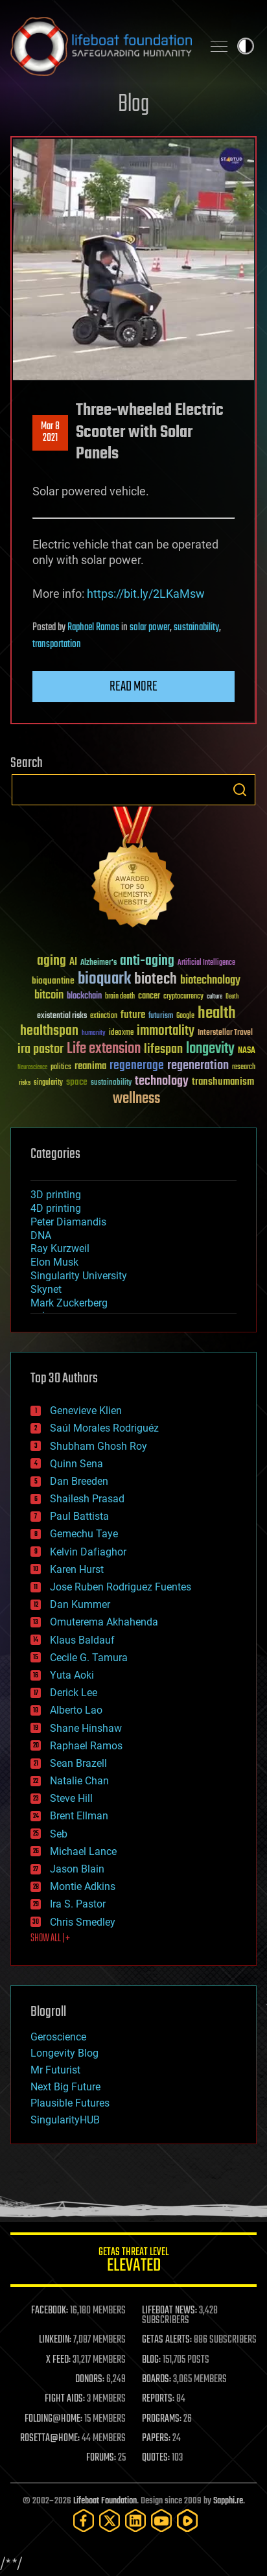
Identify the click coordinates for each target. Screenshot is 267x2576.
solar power (150, 627)
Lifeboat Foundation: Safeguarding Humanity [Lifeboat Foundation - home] (101, 46)
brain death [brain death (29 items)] (120, 997)
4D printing (55, 1208)
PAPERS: (156, 2438)
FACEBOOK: (49, 2310)
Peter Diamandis (68, 1222)
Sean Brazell (78, 1763)
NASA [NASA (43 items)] (246, 1051)
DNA (40, 1235)
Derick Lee (73, 1692)
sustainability (196, 627)
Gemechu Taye (84, 1534)
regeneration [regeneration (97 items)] (198, 1065)
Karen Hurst (77, 1569)
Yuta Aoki (72, 1675)
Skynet (46, 1289)
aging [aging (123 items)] (51, 961)
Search (239, 789)
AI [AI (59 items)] (73, 962)
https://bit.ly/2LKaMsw (146, 593)
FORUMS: (101, 2458)
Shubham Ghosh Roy (98, 1446)
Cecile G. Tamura (89, 1657)
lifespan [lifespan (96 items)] (163, 1049)
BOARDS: (156, 2379)
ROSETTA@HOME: (50, 2438)
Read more (133, 687)
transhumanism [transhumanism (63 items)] (223, 1082)
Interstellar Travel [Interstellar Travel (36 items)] (225, 1033)
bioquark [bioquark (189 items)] (104, 979)
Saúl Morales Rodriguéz (104, 1428)
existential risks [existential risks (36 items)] (62, 1016)
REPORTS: (158, 2399)
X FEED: (58, 2360)
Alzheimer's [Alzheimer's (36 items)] (98, 963)
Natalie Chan (79, 1781)
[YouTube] (161, 2520)
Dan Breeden (79, 1481)
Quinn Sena (76, 1464)
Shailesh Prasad (87, 1499)
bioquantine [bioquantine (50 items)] (53, 980)
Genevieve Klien (86, 1410)
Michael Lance (83, 1851)
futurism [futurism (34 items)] (160, 1016)
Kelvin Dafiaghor (88, 1552)
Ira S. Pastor (78, 1904)
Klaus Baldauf (82, 1640)
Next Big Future (65, 2087)
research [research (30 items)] (243, 1067)
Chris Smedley (82, 1922)
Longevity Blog (64, 2053)
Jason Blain (77, 1869)
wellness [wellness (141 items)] (136, 1099)
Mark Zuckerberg (69, 1303)
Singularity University (78, 1276)
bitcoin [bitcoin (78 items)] (49, 995)
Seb (58, 1834)
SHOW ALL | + (50, 1938)
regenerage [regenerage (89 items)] (137, 1066)
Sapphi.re (228, 2501)
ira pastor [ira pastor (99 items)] (40, 1049)
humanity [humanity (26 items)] (94, 1033)
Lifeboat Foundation (105, 2501)
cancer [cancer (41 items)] (149, 996)
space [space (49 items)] (76, 1081)
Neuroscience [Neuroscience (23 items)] (32, 1068)
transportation (56, 644)
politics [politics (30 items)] (61, 1067)
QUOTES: (156, 2458)
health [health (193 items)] (217, 1013)
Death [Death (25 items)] (232, 996)
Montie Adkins (82, 1886)
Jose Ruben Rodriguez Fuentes (120, 1587)
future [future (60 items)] (133, 1015)
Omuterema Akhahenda (104, 1622)
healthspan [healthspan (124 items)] (49, 1031)
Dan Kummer (80, 1604)
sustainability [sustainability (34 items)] (111, 1083)
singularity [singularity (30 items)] (48, 1083)
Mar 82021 (50, 432)
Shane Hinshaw (86, 1728)
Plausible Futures (70, 2103)
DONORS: (89, 2379)
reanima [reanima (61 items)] (90, 1066)
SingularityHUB (65, 2120)
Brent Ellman (79, 1816)
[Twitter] (109, 2520)
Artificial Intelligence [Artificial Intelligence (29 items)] (206, 963)
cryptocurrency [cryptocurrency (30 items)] (183, 997)
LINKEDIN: (55, 2340)
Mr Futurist (55, 2070)
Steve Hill (71, 1798)
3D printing (55, 1194)
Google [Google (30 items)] (185, 1016)
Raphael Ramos (93, 627)
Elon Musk (54, 1262)
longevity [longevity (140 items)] (210, 1049)
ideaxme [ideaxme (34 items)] (121, 1033)
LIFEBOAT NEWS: (169, 2310)
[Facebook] (83, 2520)
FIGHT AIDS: (65, 2399)
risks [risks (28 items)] (24, 1083)
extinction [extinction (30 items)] (103, 1016)
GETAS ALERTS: (167, 2340)
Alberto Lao (76, 1710)
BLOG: (151, 2360)
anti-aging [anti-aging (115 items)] (147, 961)
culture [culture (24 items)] (214, 996)
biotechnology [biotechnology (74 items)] (210, 980)
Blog (133, 104)
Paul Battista (79, 1516)
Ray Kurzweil (59, 1248)
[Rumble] (187, 2520)
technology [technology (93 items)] (162, 1081)
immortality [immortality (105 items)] (165, 1031)
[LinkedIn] (135, 2520)
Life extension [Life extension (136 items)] (104, 1049)
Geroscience (58, 2037)
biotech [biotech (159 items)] (155, 979)
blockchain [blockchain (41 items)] (84, 996)
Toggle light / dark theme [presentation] (245, 46)
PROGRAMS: (161, 2419)
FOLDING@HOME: (53, 2419)
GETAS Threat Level (133, 2262)
